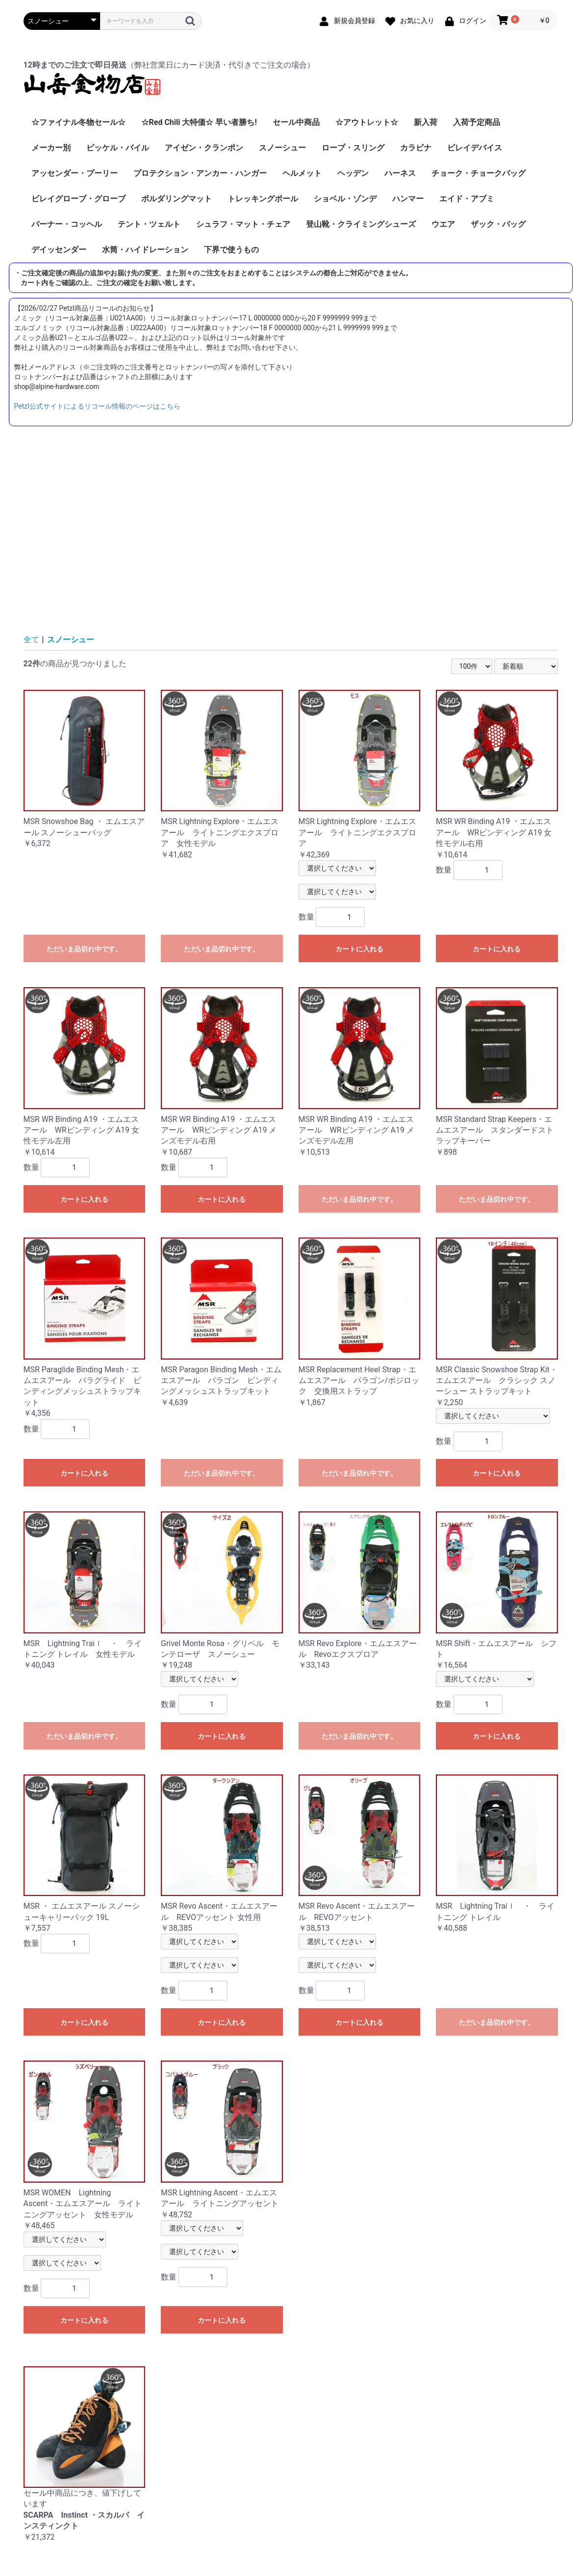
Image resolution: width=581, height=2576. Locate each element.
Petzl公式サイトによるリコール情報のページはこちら (97, 406)
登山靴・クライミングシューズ (361, 224)
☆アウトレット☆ (366, 122)
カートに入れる (359, 949)
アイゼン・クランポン (204, 147)
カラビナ (415, 147)
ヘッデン (353, 173)
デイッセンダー (58, 249)
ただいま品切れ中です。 (84, 949)
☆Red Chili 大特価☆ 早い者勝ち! (199, 122)
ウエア (443, 224)
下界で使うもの (231, 249)
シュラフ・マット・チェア (243, 224)
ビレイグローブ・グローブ (78, 198)
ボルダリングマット (176, 198)
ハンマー (408, 198)
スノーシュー (282, 147)
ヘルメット (302, 173)
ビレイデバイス (474, 147)
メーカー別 (51, 147)
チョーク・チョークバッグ (478, 173)
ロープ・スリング (353, 147)
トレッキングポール (262, 198)
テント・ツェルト (149, 224)
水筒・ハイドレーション (145, 249)
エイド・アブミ (466, 198)
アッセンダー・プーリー (74, 173)
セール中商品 (296, 122)
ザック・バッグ (498, 224)
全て (31, 639)
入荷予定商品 (476, 122)
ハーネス (400, 173)
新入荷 (425, 122)
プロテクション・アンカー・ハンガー (200, 173)
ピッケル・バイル (117, 147)
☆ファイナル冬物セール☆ (78, 122)
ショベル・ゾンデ (345, 198)
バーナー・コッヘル (66, 224)
